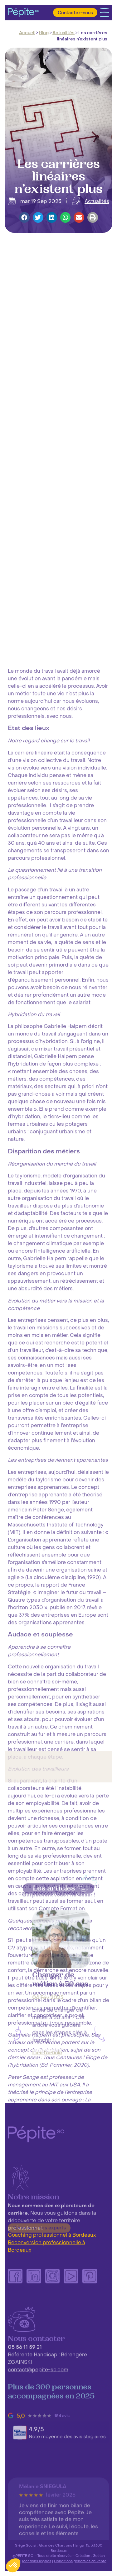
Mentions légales (36, 2561)
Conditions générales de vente (80, 2561)
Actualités (63, 32)
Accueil (27, 32)
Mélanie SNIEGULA (42, 2534)
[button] (24, 217)
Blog (44, 32)
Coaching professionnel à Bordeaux (52, 2235)
